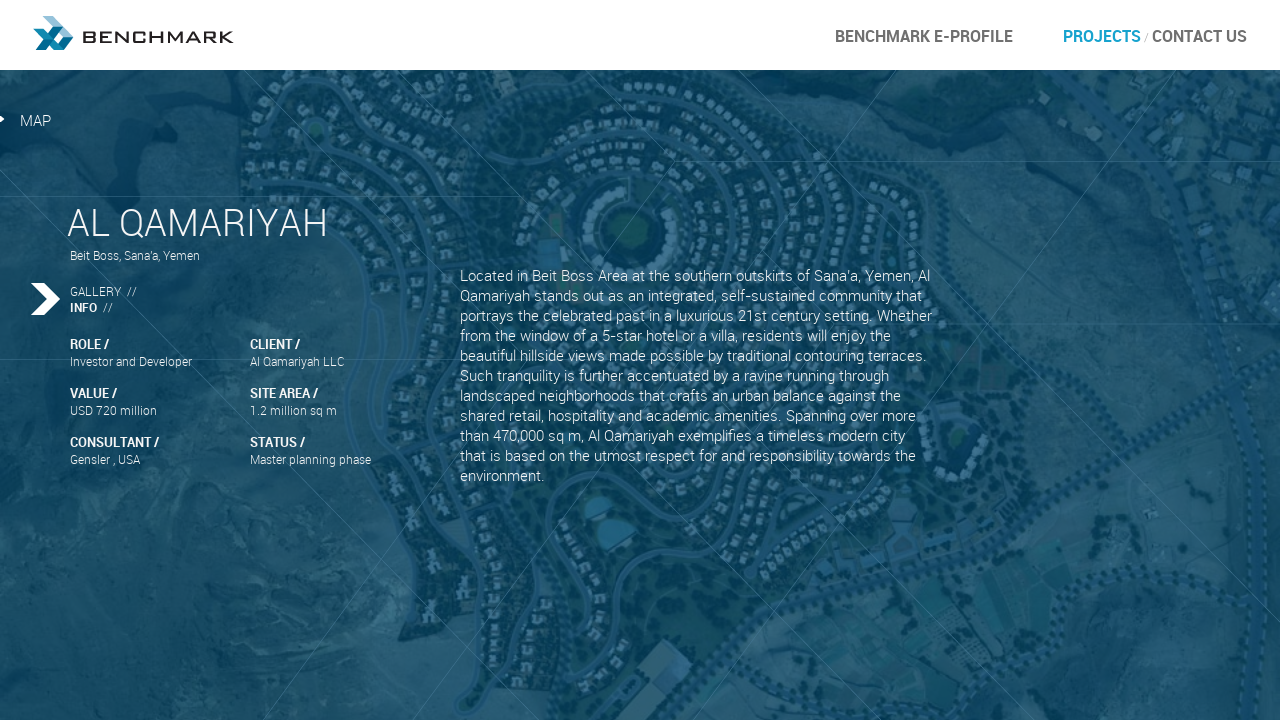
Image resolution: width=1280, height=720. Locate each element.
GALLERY (95, 291)
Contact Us (1199, 36)
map (35, 120)
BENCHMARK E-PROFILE (924, 36)
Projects (1102, 36)
